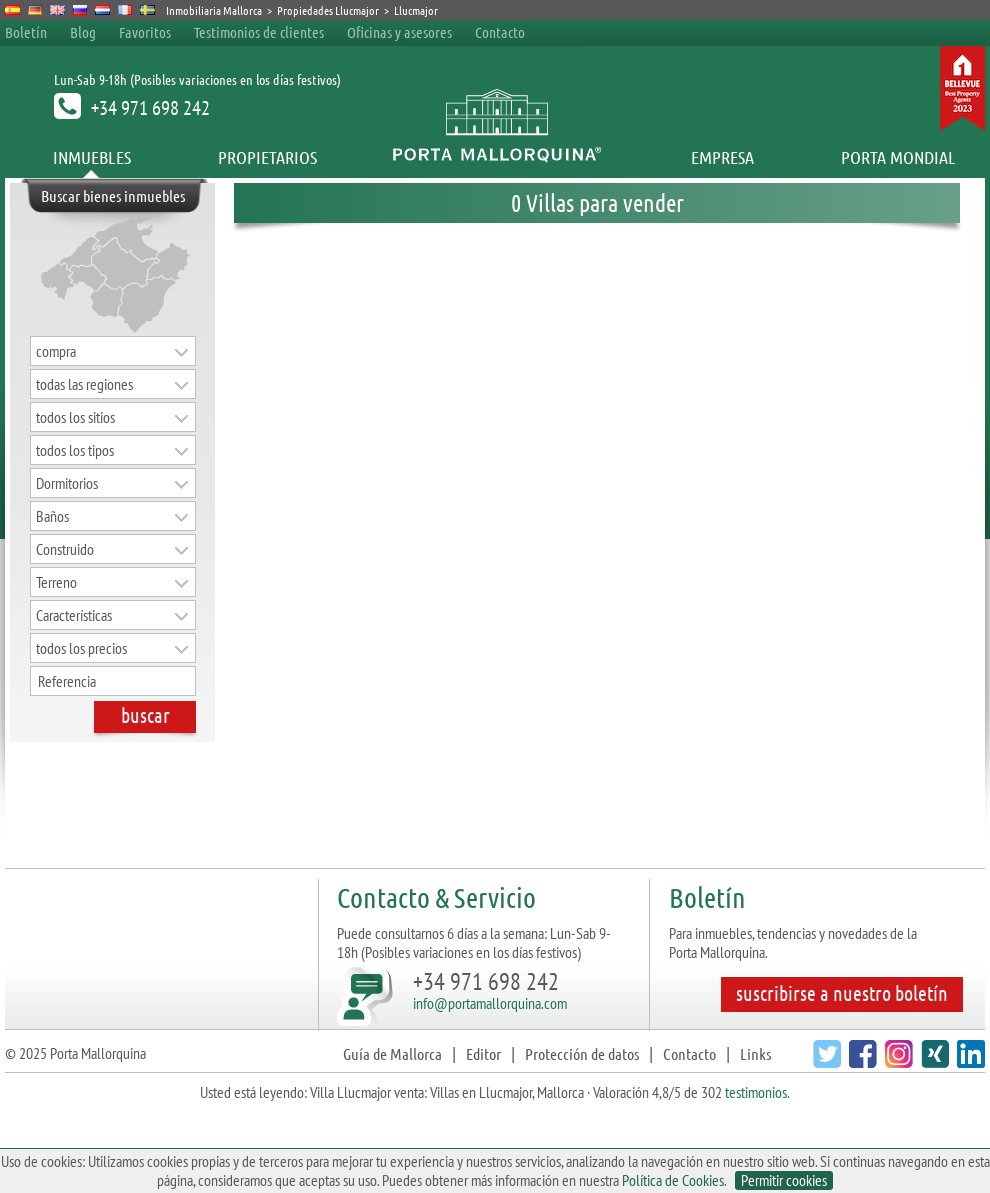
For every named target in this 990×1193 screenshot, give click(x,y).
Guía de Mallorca (392, 1053)
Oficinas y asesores (399, 32)
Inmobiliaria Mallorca (214, 10)
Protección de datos (582, 1053)
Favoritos (145, 32)
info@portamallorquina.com (490, 1003)
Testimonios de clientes (259, 32)
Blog (83, 32)
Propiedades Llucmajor (328, 10)
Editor (483, 1053)
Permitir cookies (784, 1180)
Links (755, 1053)
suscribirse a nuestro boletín (842, 993)
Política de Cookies (673, 1180)
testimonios (756, 1092)
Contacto (500, 32)
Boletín (26, 32)
